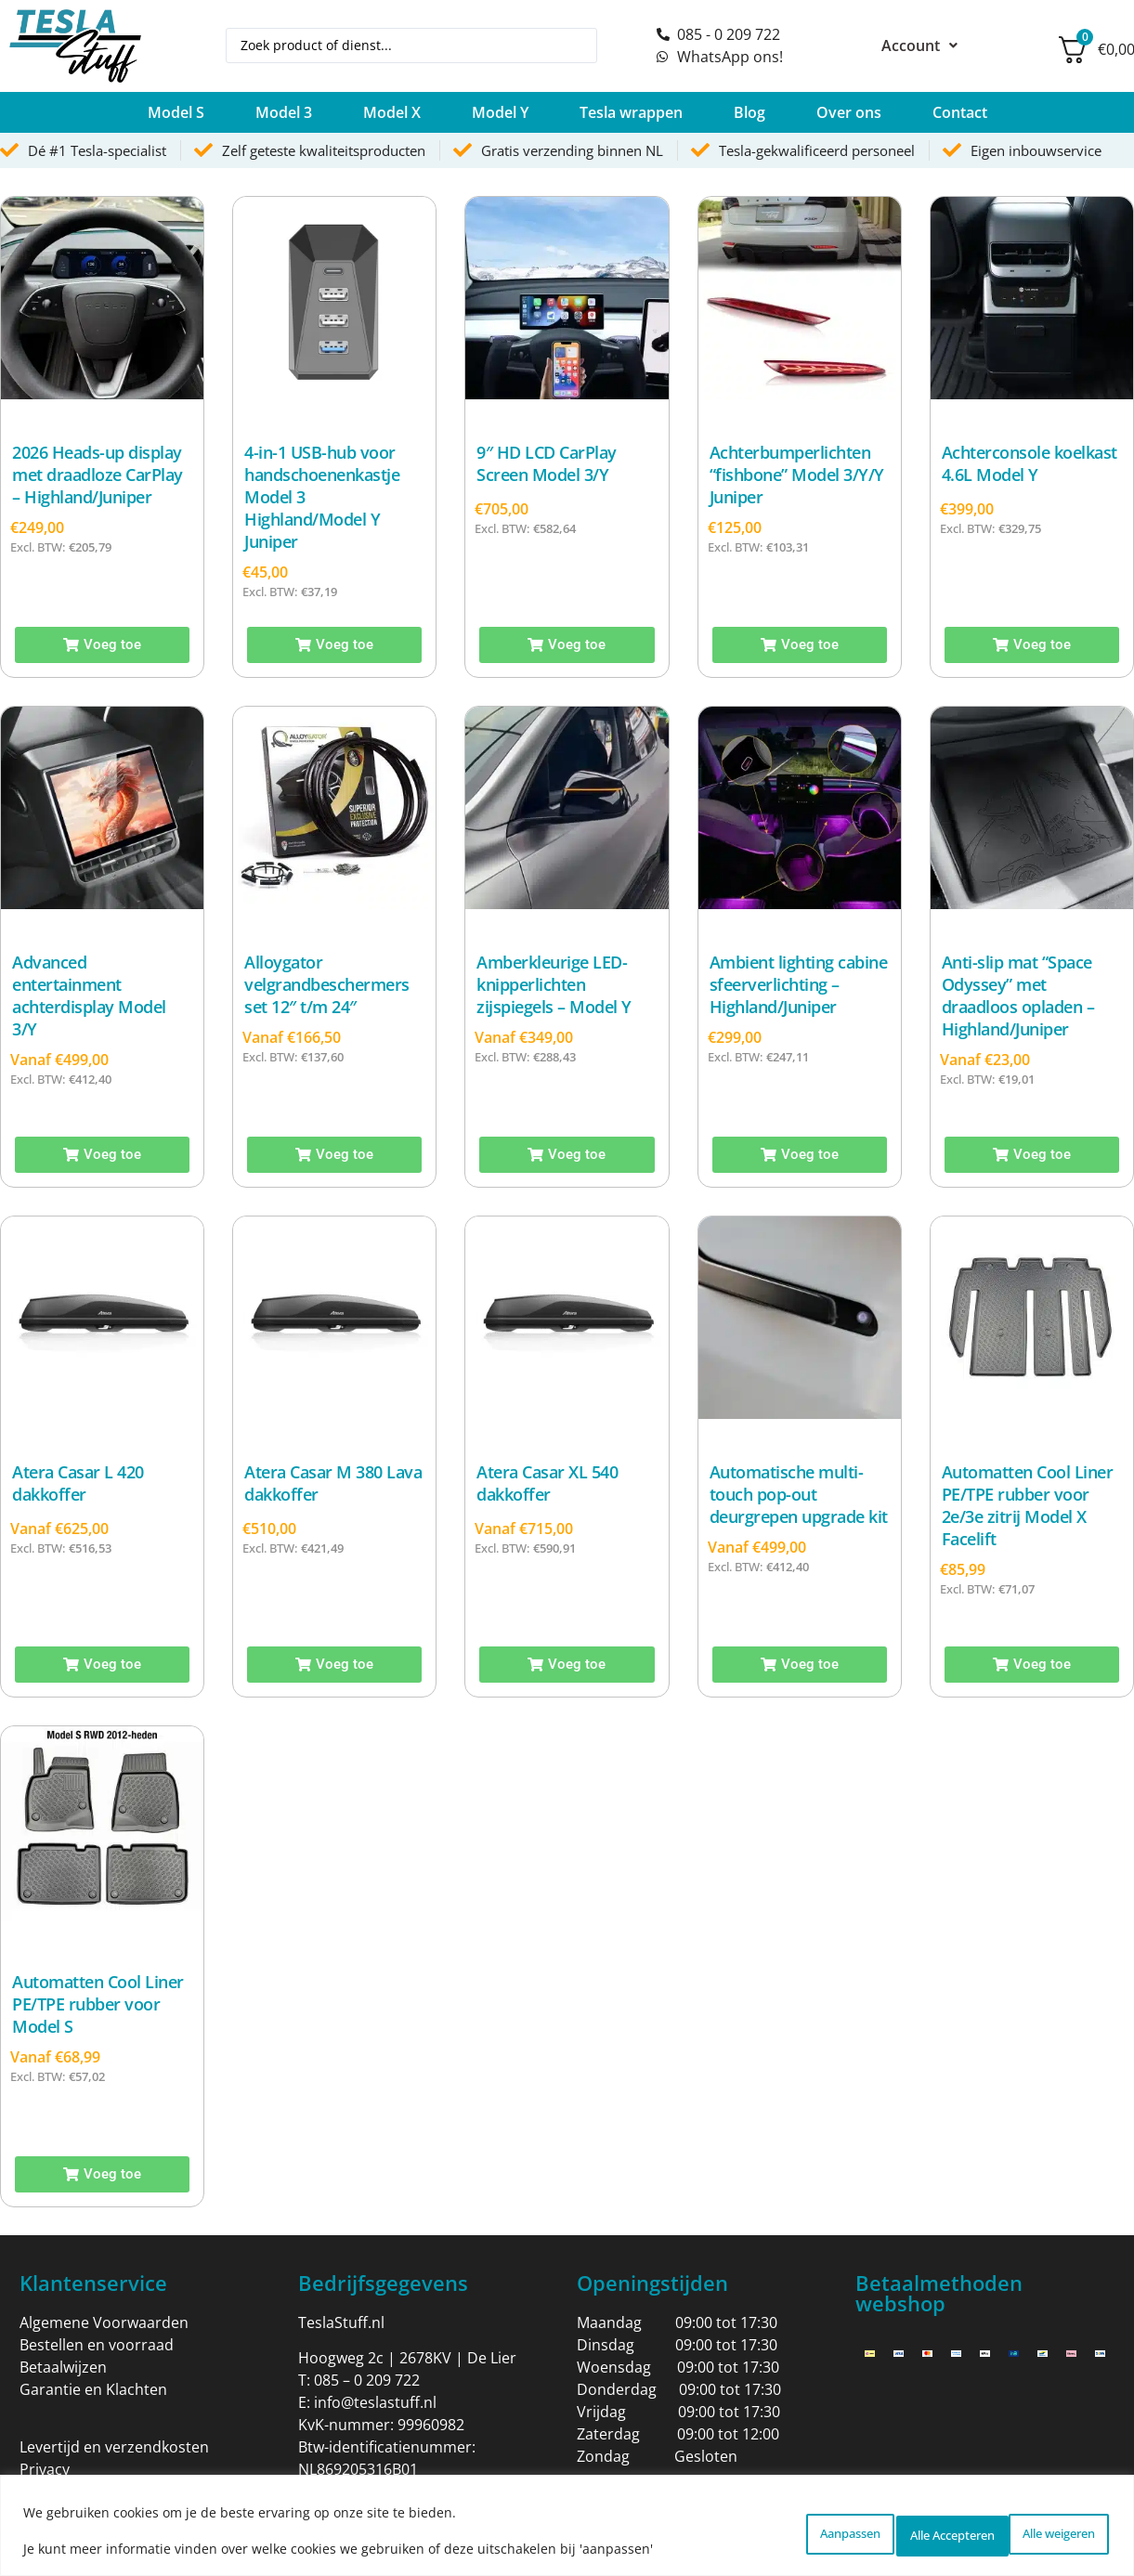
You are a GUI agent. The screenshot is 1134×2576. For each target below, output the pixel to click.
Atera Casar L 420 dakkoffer (78, 1483)
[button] (176, 112)
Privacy (45, 2469)
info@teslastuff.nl (375, 2402)
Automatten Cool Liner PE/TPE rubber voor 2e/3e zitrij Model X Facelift (1028, 1505)
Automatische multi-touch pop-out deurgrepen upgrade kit (799, 1494)
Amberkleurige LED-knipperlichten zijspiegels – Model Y (554, 984)
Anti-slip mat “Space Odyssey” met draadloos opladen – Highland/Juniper (1018, 995)
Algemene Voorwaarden (104, 2322)
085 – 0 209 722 (367, 2380)
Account (919, 45)
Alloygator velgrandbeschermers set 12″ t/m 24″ (327, 984)
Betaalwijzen (63, 2367)
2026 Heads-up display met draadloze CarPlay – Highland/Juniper (97, 474)
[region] (567, 2525)
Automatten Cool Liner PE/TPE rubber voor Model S (98, 2004)
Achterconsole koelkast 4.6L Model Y (1029, 463)
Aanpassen (744, 2530)
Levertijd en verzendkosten (114, 2447)
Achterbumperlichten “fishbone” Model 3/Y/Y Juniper (797, 474)
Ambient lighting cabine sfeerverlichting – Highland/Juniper (799, 984)
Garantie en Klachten (93, 2389)
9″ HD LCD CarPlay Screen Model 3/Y (546, 463)
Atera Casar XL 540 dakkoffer (547, 1483)
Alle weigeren (883, 2530)
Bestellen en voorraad (97, 2345)
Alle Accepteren (1035, 2530)
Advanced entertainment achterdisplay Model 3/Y (89, 995)
